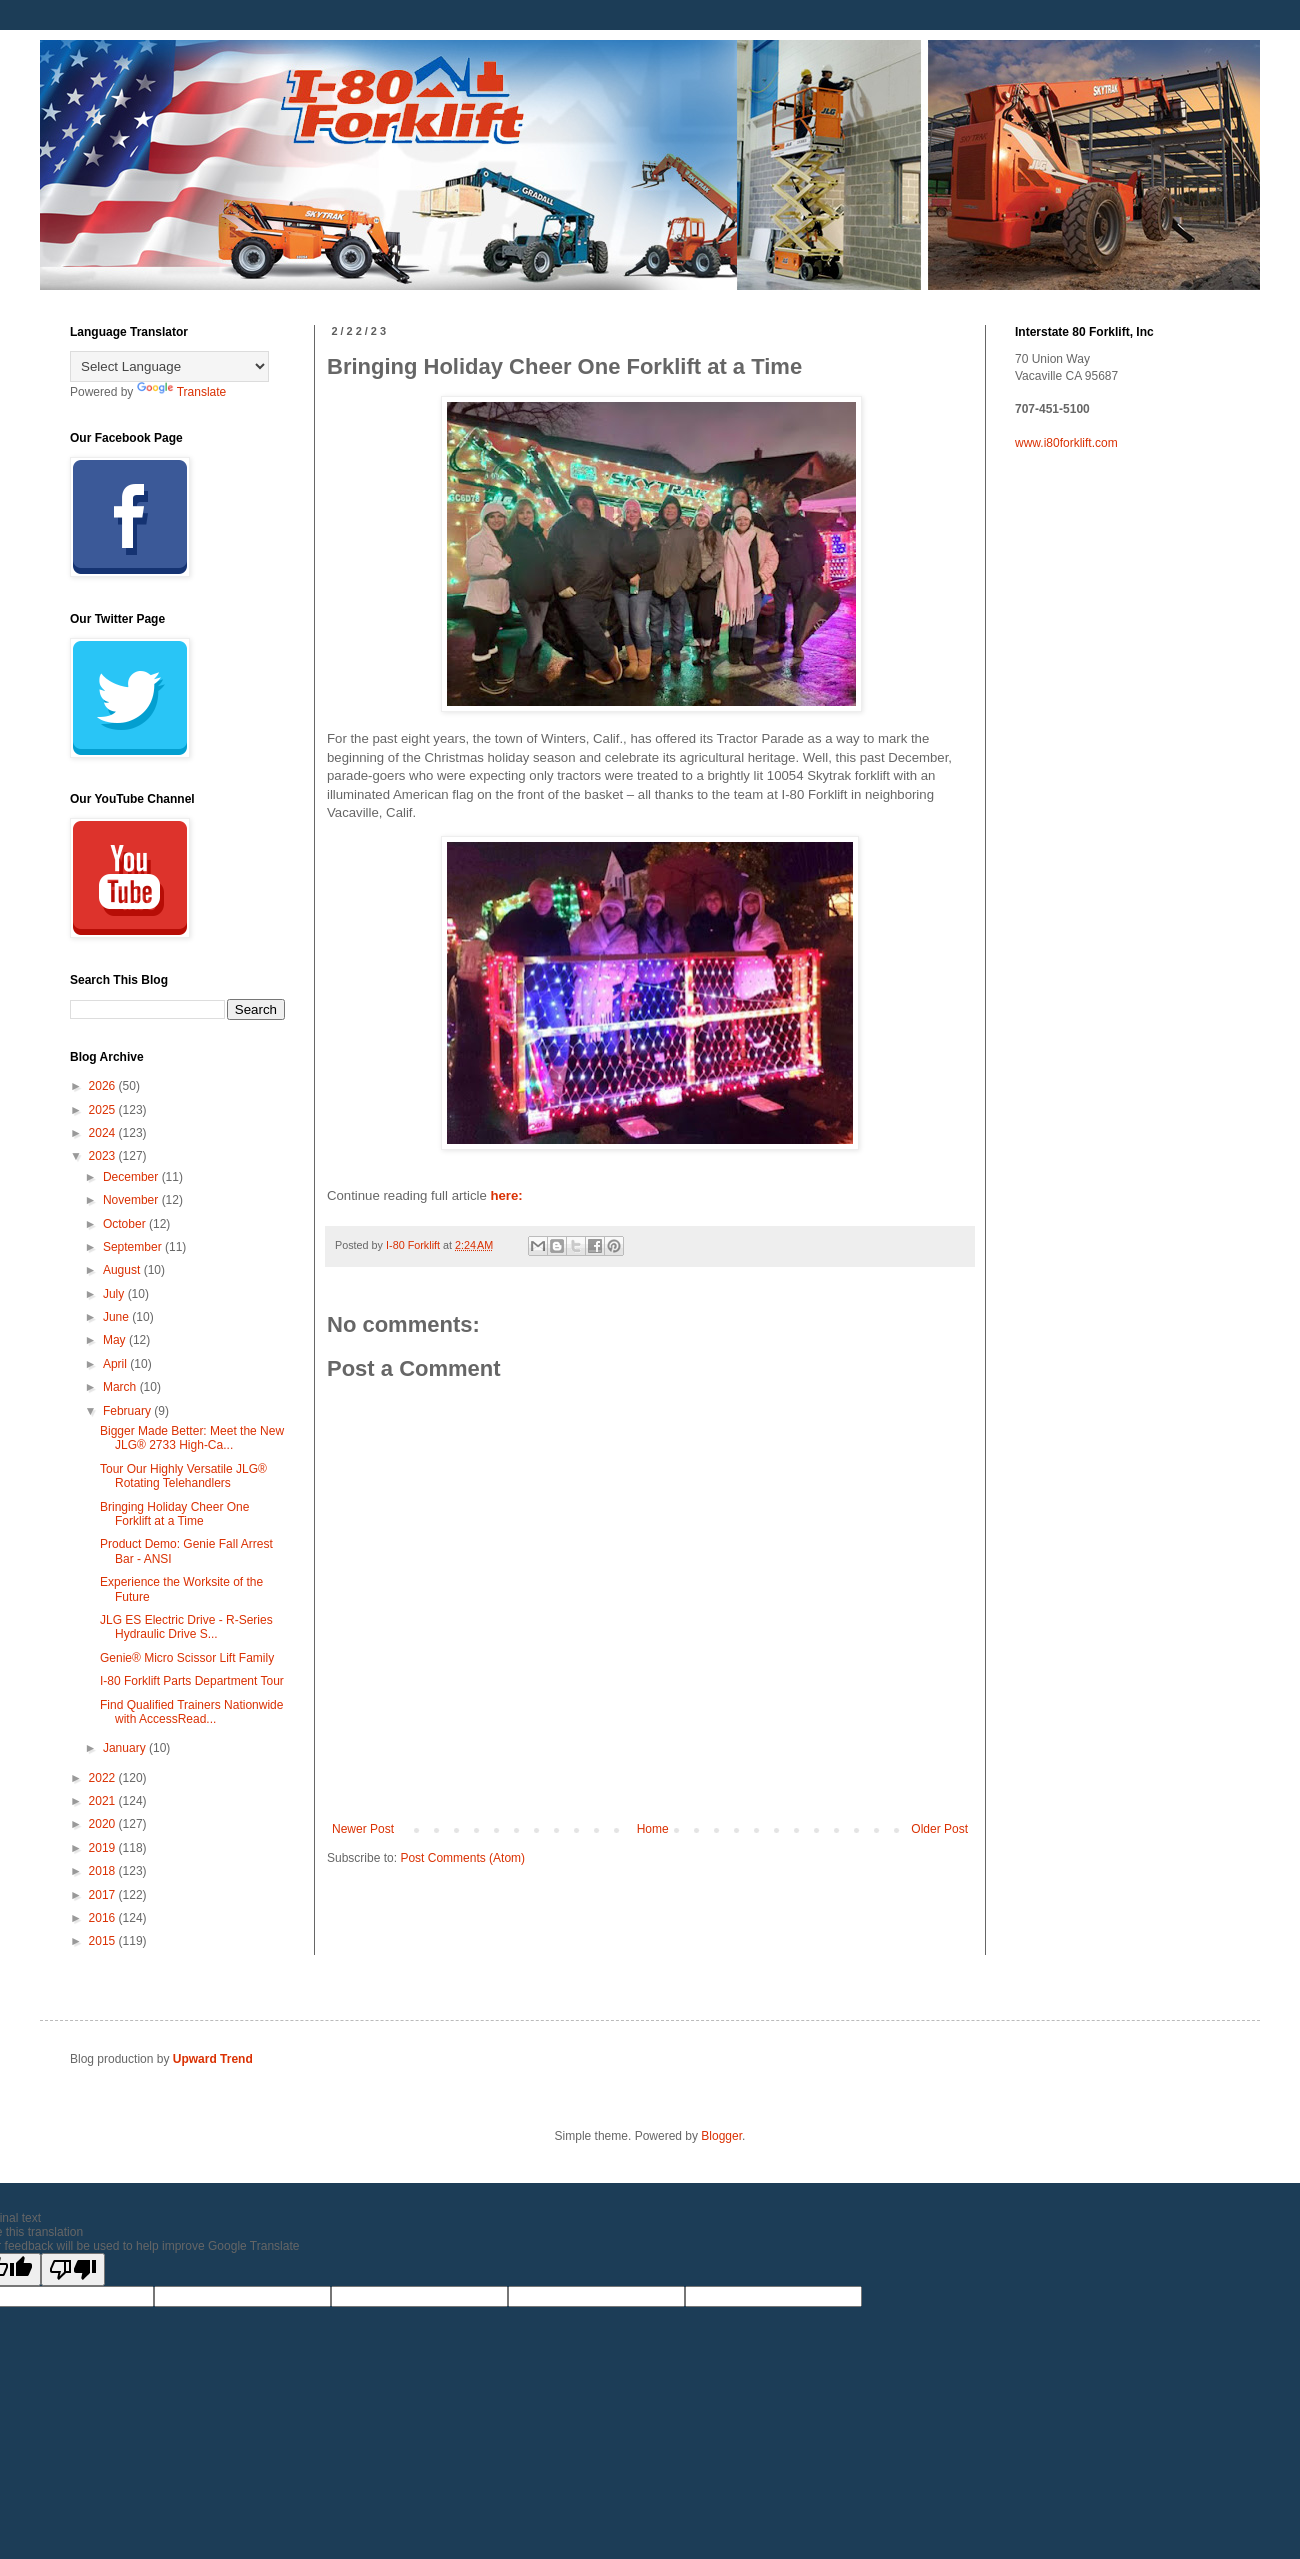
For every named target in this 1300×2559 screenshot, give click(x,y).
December (132, 1177)
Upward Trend (213, 2059)
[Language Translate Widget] (169, 366)
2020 (104, 1824)
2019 (104, 1848)
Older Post (939, 1829)
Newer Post (363, 1829)
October (126, 1224)
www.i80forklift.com (1066, 443)
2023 (104, 1156)
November (132, 1200)
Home (653, 1829)
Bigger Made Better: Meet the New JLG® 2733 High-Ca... (192, 1438)
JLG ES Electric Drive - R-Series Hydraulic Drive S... (186, 1627)
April (116, 1364)
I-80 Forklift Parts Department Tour (192, 1681)
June (117, 1317)
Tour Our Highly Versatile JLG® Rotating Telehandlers (183, 1476)
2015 (104, 1941)
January (126, 1748)
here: (505, 1195)
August (123, 1270)
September (134, 1247)
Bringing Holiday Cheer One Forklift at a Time (174, 1514)
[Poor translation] (73, 2269)
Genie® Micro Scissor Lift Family (187, 1658)
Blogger (721, 2136)
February (128, 1411)
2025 (104, 1110)
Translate (182, 392)
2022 (104, 1778)
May (116, 1340)
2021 (104, 1801)
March (121, 1387)
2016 (104, 1918)
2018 (104, 1871)
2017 (104, 1895)
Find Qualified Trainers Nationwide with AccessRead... (191, 1712)
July (115, 1294)
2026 (104, 1086)
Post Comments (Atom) (462, 1858)
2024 (104, 1133)
